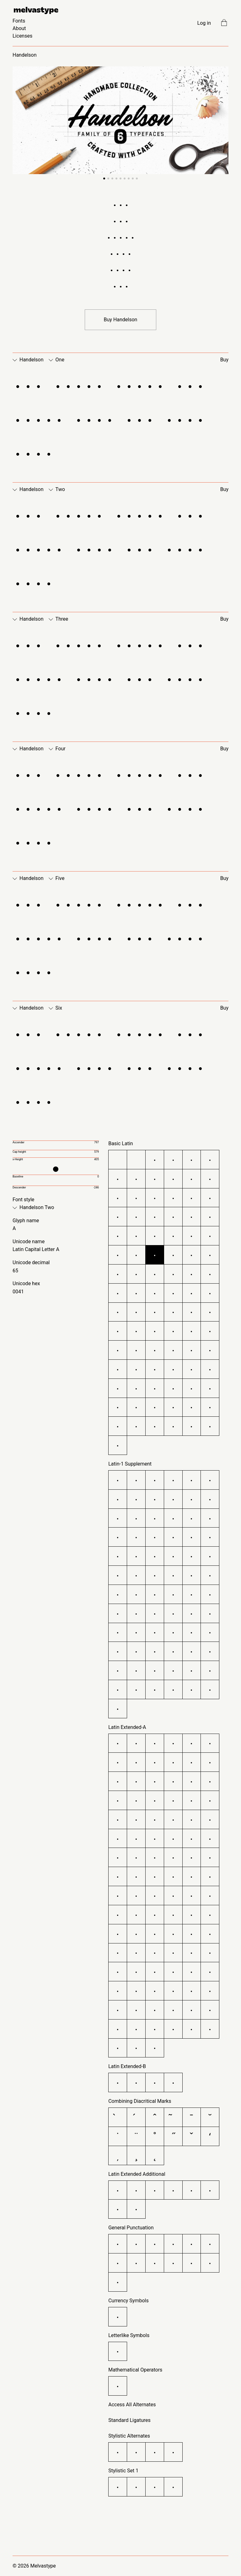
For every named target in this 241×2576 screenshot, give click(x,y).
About (19, 28)
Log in (204, 23)
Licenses (22, 36)
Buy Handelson (120, 320)
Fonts (19, 21)
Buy (224, 360)
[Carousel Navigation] (120, 124)
